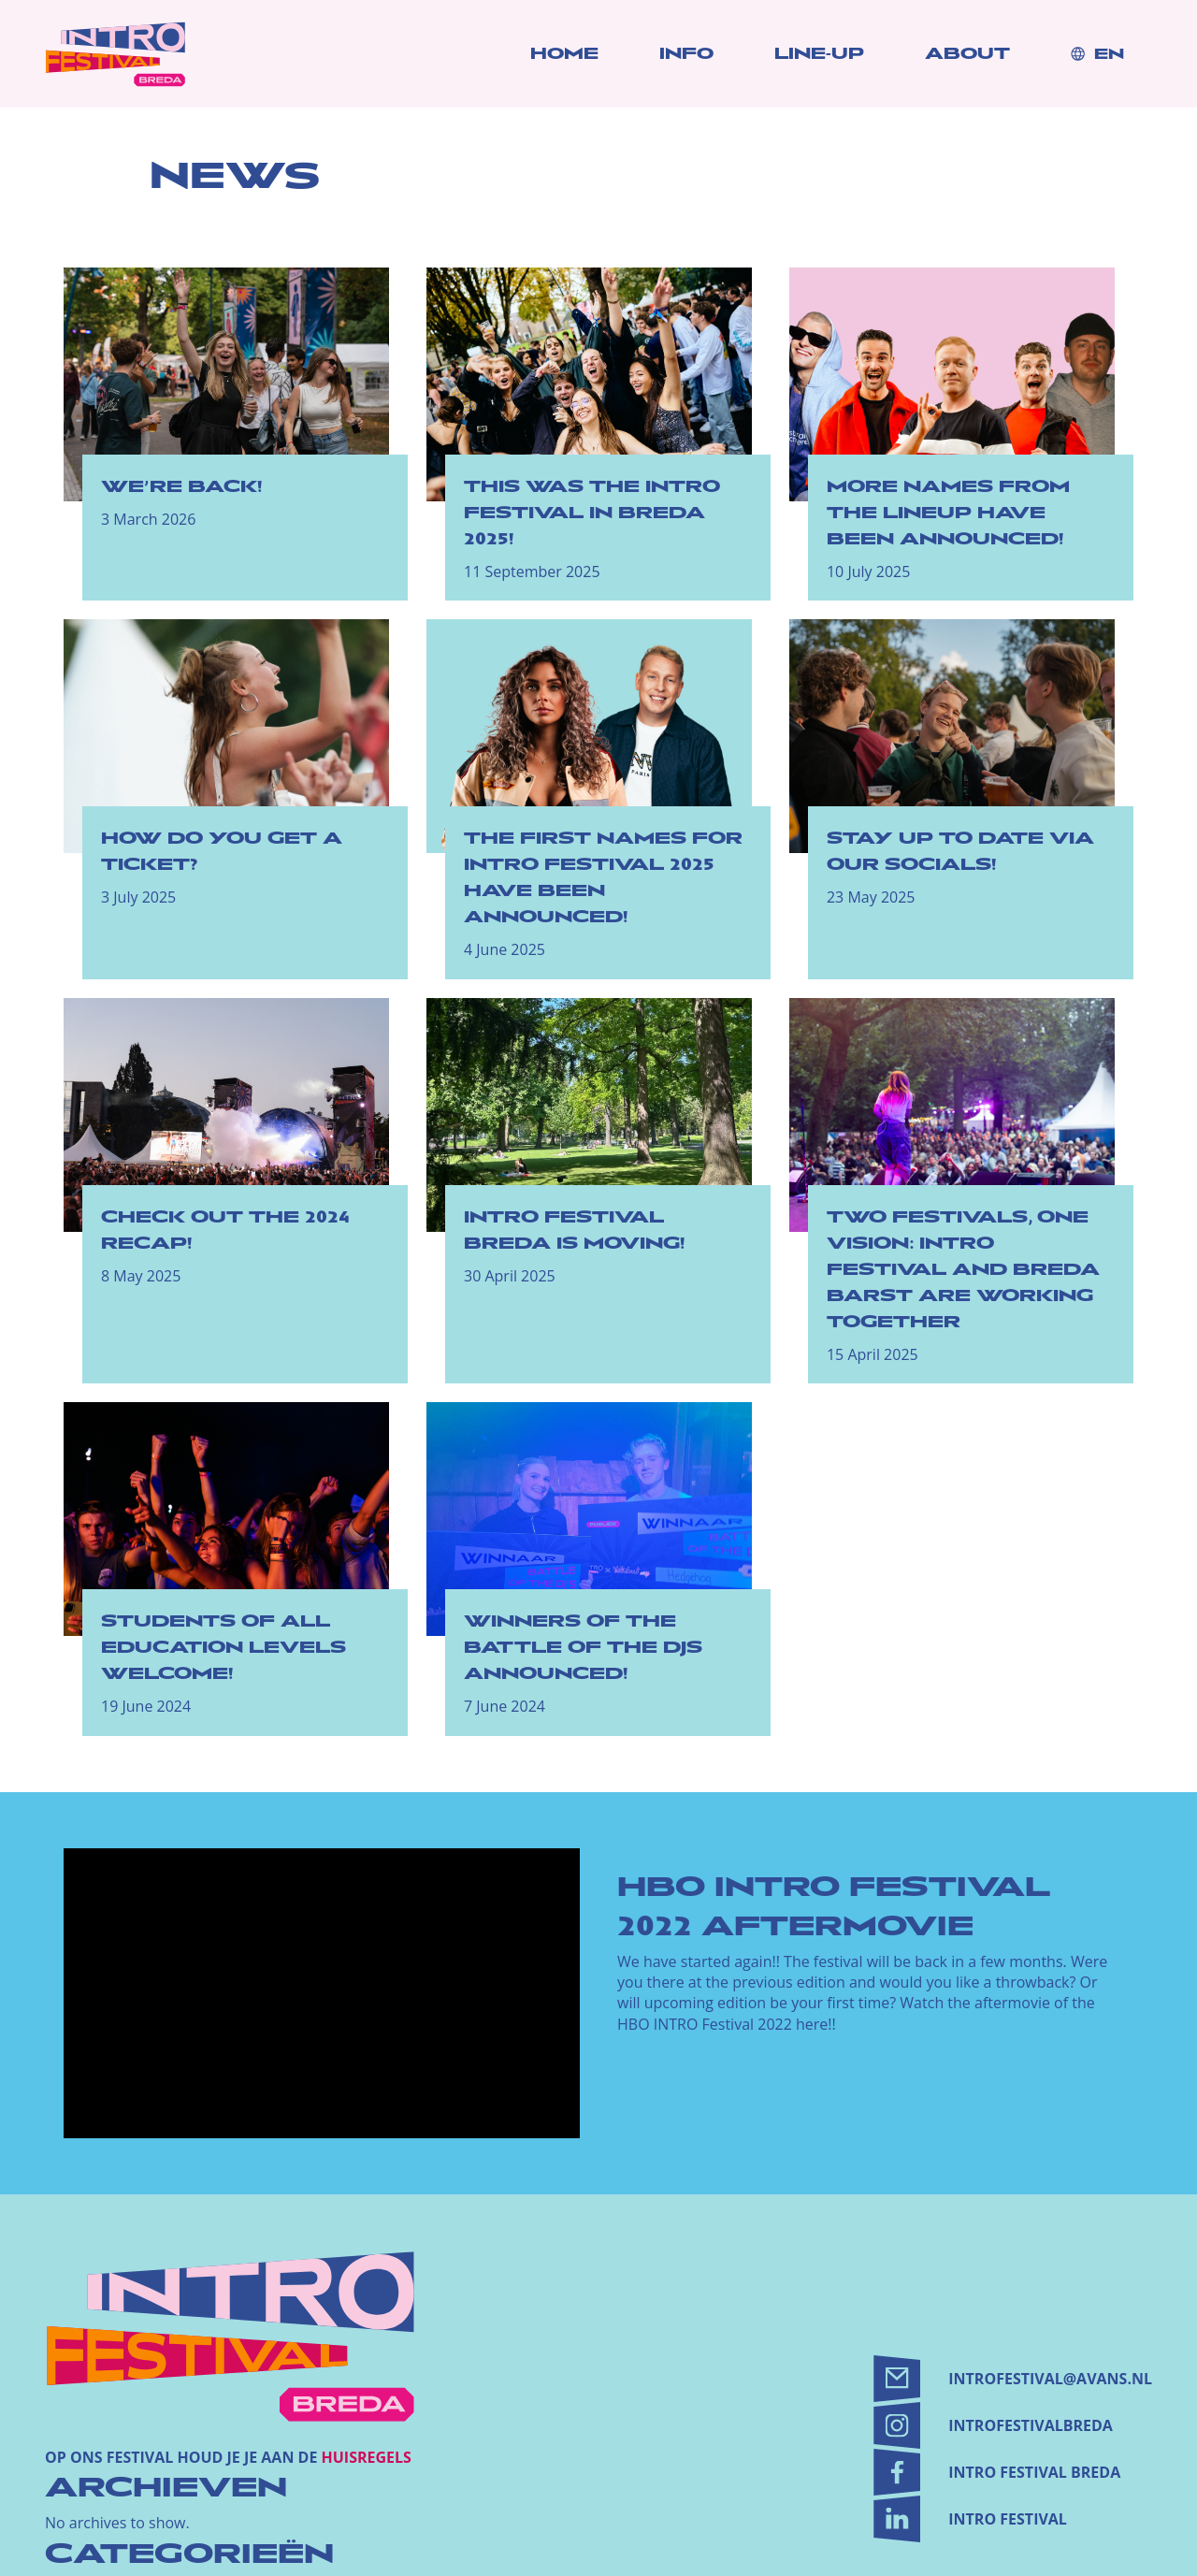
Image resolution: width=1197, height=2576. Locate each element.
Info (686, 54)
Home (564, 54)
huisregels (366, 2457)
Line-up (819, 54)
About (967, 54)
